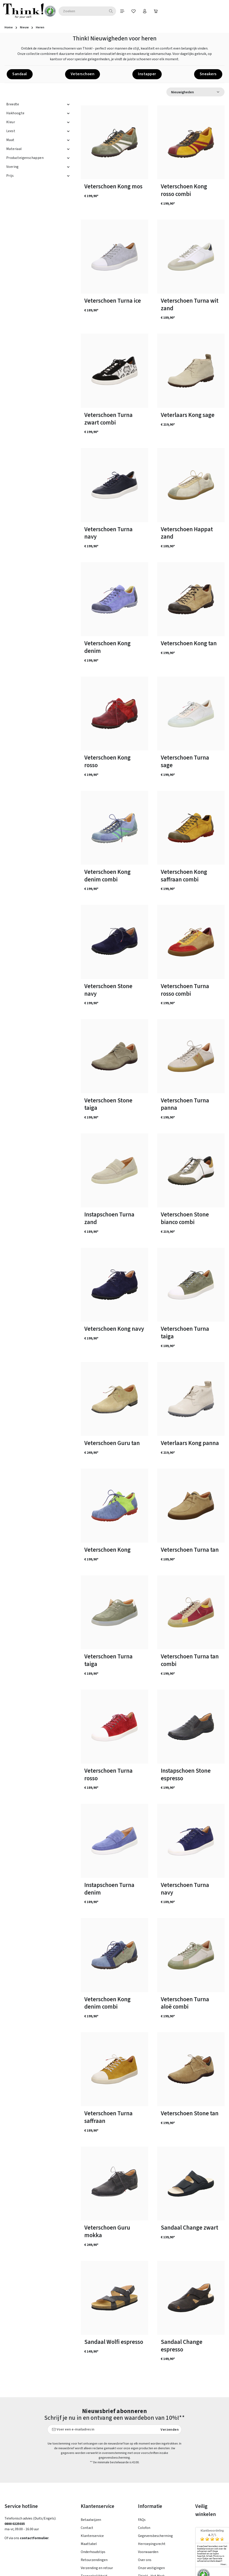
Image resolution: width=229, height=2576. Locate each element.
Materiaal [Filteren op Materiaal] (38, 148)
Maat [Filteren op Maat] (38, 139)
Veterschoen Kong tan (189, 643)
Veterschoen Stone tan (189, 2113)
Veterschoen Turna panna (185, 1104)
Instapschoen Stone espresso (186, 1774)
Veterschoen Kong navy (114, 1329)
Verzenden (170, 2429)
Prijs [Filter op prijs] (38, 175)
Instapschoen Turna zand (109, 1218)
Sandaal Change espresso (181, 2345)
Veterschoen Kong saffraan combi (184, 875)
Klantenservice (92, 2535)
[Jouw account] (145, 11)
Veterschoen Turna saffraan (108, 2117)
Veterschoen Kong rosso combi (184, 190)
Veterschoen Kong (107, 1550)
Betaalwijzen (91, 2519)
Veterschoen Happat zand (187, 533)
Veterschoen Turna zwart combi (108, 418)
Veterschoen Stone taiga (108, 1104)
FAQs (142, 2519)
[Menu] (122, 11)
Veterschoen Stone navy (108, 990)
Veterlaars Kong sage (187, 415)
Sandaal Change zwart (189, 2228)
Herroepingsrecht (151, 2543)
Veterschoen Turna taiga (185, 1332)
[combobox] (82, 11)
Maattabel (89, 2543)
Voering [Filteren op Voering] (38, 166)
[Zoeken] (111, 11)
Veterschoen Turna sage (185, 761)
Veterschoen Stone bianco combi (185, 1218)
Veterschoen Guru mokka (107, 2231)
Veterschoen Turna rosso (108, 1774)
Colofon (144, 2527)
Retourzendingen (94, 2559)
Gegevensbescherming (155, 2535)
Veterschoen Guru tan (112, 1443)
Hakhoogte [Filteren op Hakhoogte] (38, 113)
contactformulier (34, 2538)
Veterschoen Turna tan (190, 1550)
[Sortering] (195, 91)
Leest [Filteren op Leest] (38, 131)
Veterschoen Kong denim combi (107, 875)
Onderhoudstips (93, 2551)
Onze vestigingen (151, 2568)
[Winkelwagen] (156, 11)
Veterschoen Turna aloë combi (185, 2003)
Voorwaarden (148, 2551)
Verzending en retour (97, 2568)
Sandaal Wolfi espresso (113, 2342)
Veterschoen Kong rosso (107, 761)
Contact (87, 2527)
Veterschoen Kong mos (113, 186)
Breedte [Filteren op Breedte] (38, 104)
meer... (224, 2562)
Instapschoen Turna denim (109, 1888)
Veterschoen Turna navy (108, 533)
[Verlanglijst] (133, 11)
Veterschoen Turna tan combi (190, 1660)
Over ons (144, 2559)
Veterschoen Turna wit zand (189, 304)
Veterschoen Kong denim (107, 647)
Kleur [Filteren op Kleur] (38, 122)
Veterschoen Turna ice (112, 301)
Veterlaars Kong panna (190, 1443)
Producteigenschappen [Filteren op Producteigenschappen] (38, 157)
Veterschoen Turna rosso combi (185, 990)
